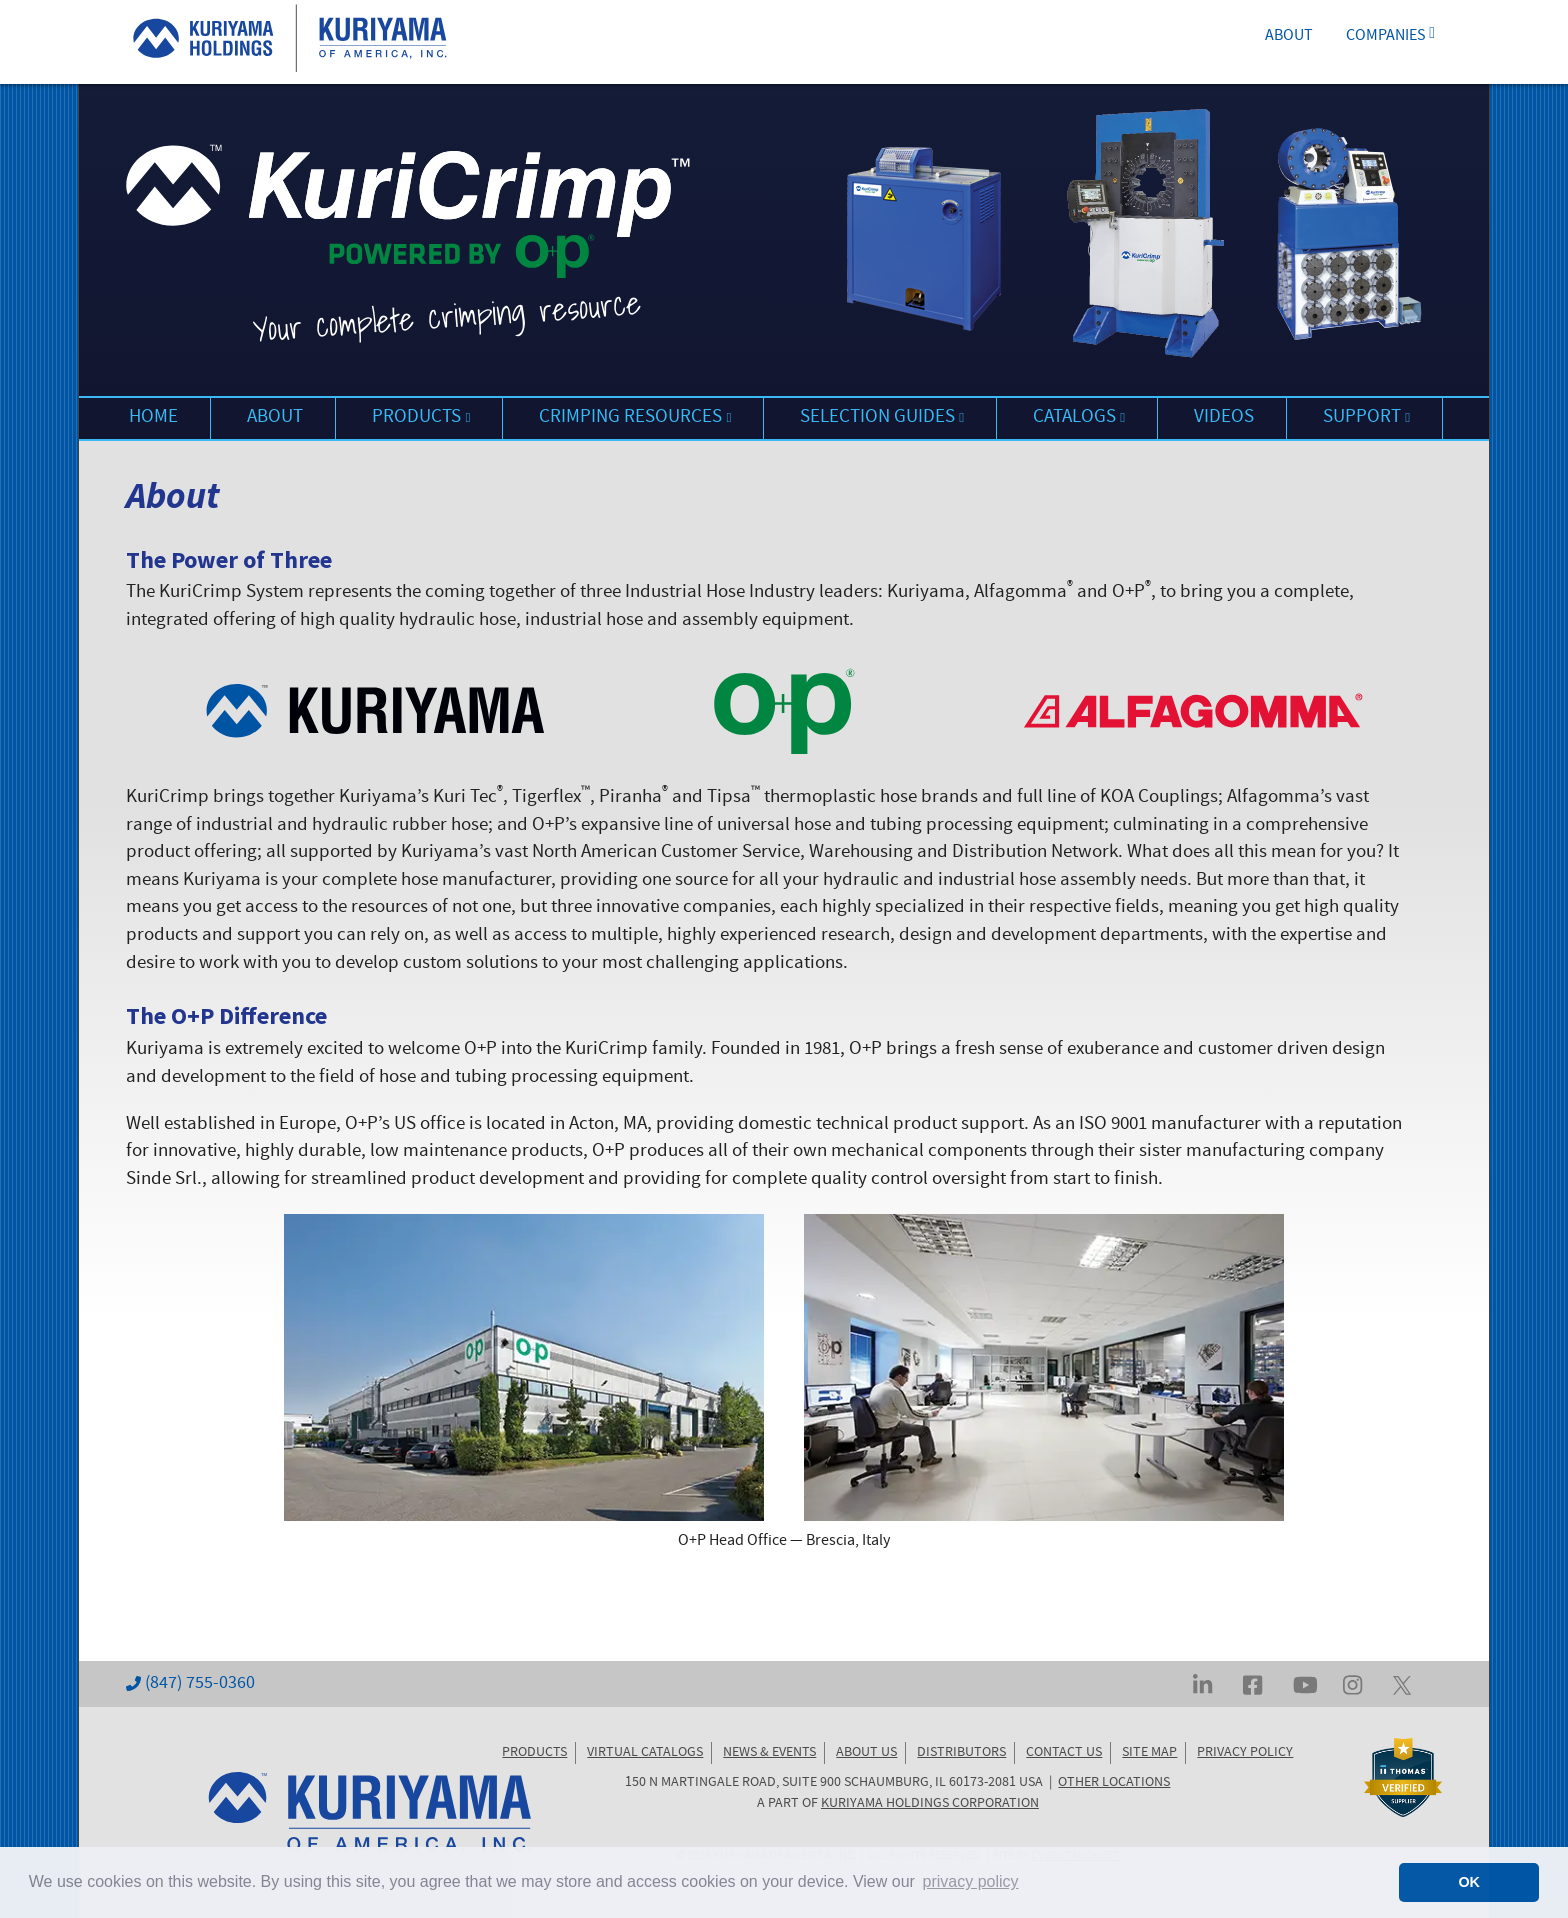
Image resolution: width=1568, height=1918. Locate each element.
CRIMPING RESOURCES (635, 418)
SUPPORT (1366, 418)
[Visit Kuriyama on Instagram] (1352, 1684)
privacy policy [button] (971, 1881)
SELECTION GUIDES (882, 418)
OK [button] (1469, 1882)
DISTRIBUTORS (961, 1753)
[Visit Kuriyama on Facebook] (1252, 1684)
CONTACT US (1064, 1753)
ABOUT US (866, 1753)
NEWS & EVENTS (769, 1753)
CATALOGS (1079, 418)
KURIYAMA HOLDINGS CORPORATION (930, 1804)
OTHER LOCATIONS (1114, 1783)
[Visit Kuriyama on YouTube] (1305, 1684)
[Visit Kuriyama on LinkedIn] (1202, 1684)
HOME (153, 418)
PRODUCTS (421, 418)
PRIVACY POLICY (1245, 1753)
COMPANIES (1390, 37)
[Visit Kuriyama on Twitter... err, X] (1402, 1684)
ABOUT (1289, 37)
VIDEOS (1224, 418)
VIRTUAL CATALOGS (645, 1753)
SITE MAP (1149, 1753)
